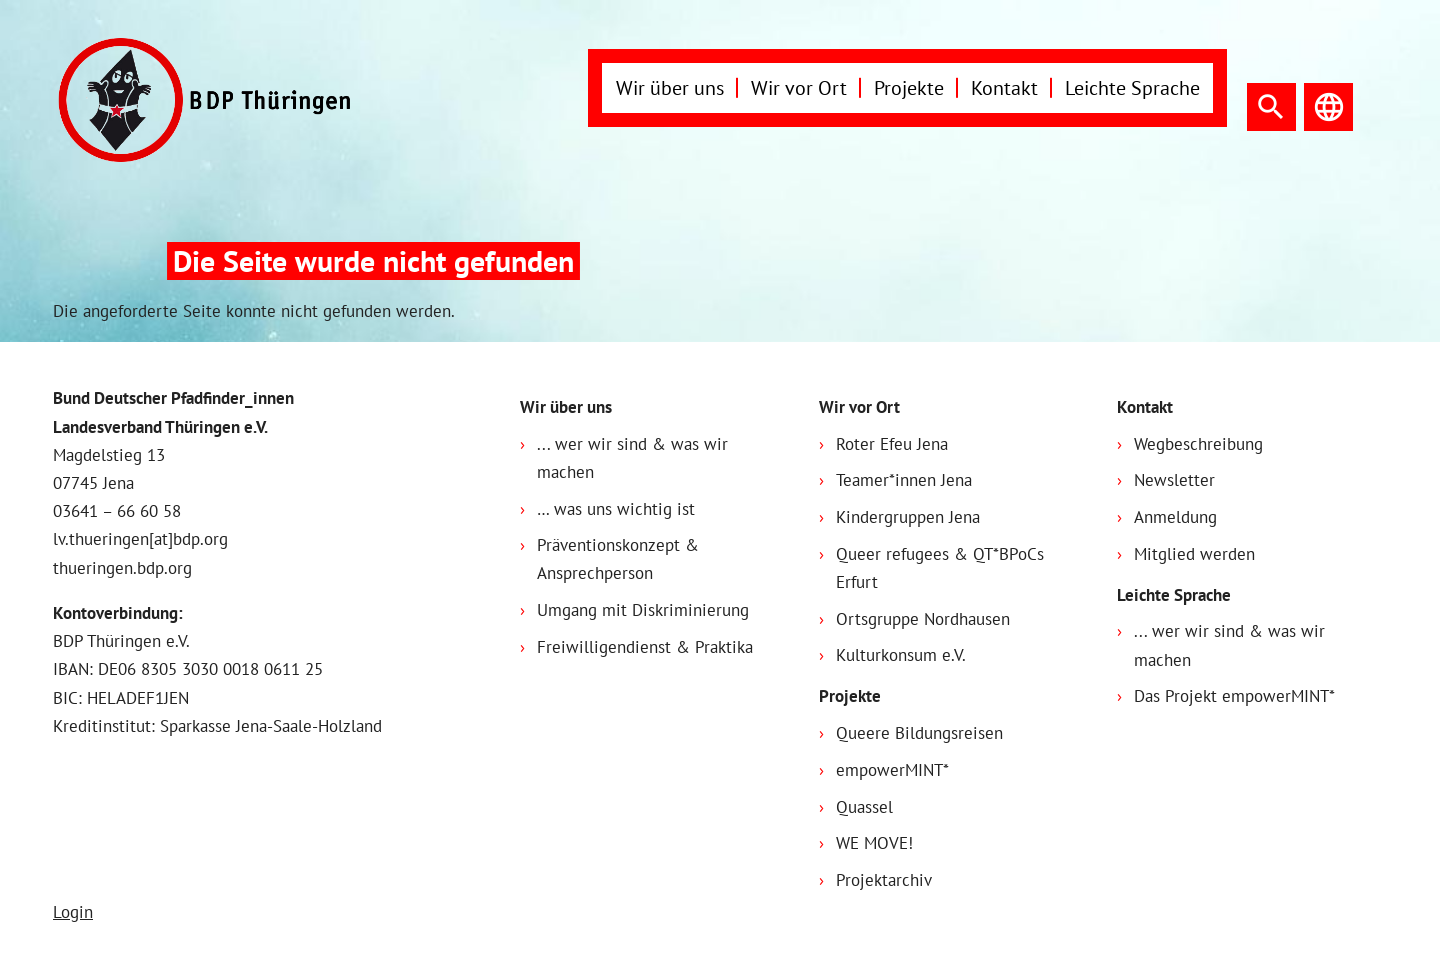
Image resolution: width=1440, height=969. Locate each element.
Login (73, 912)
